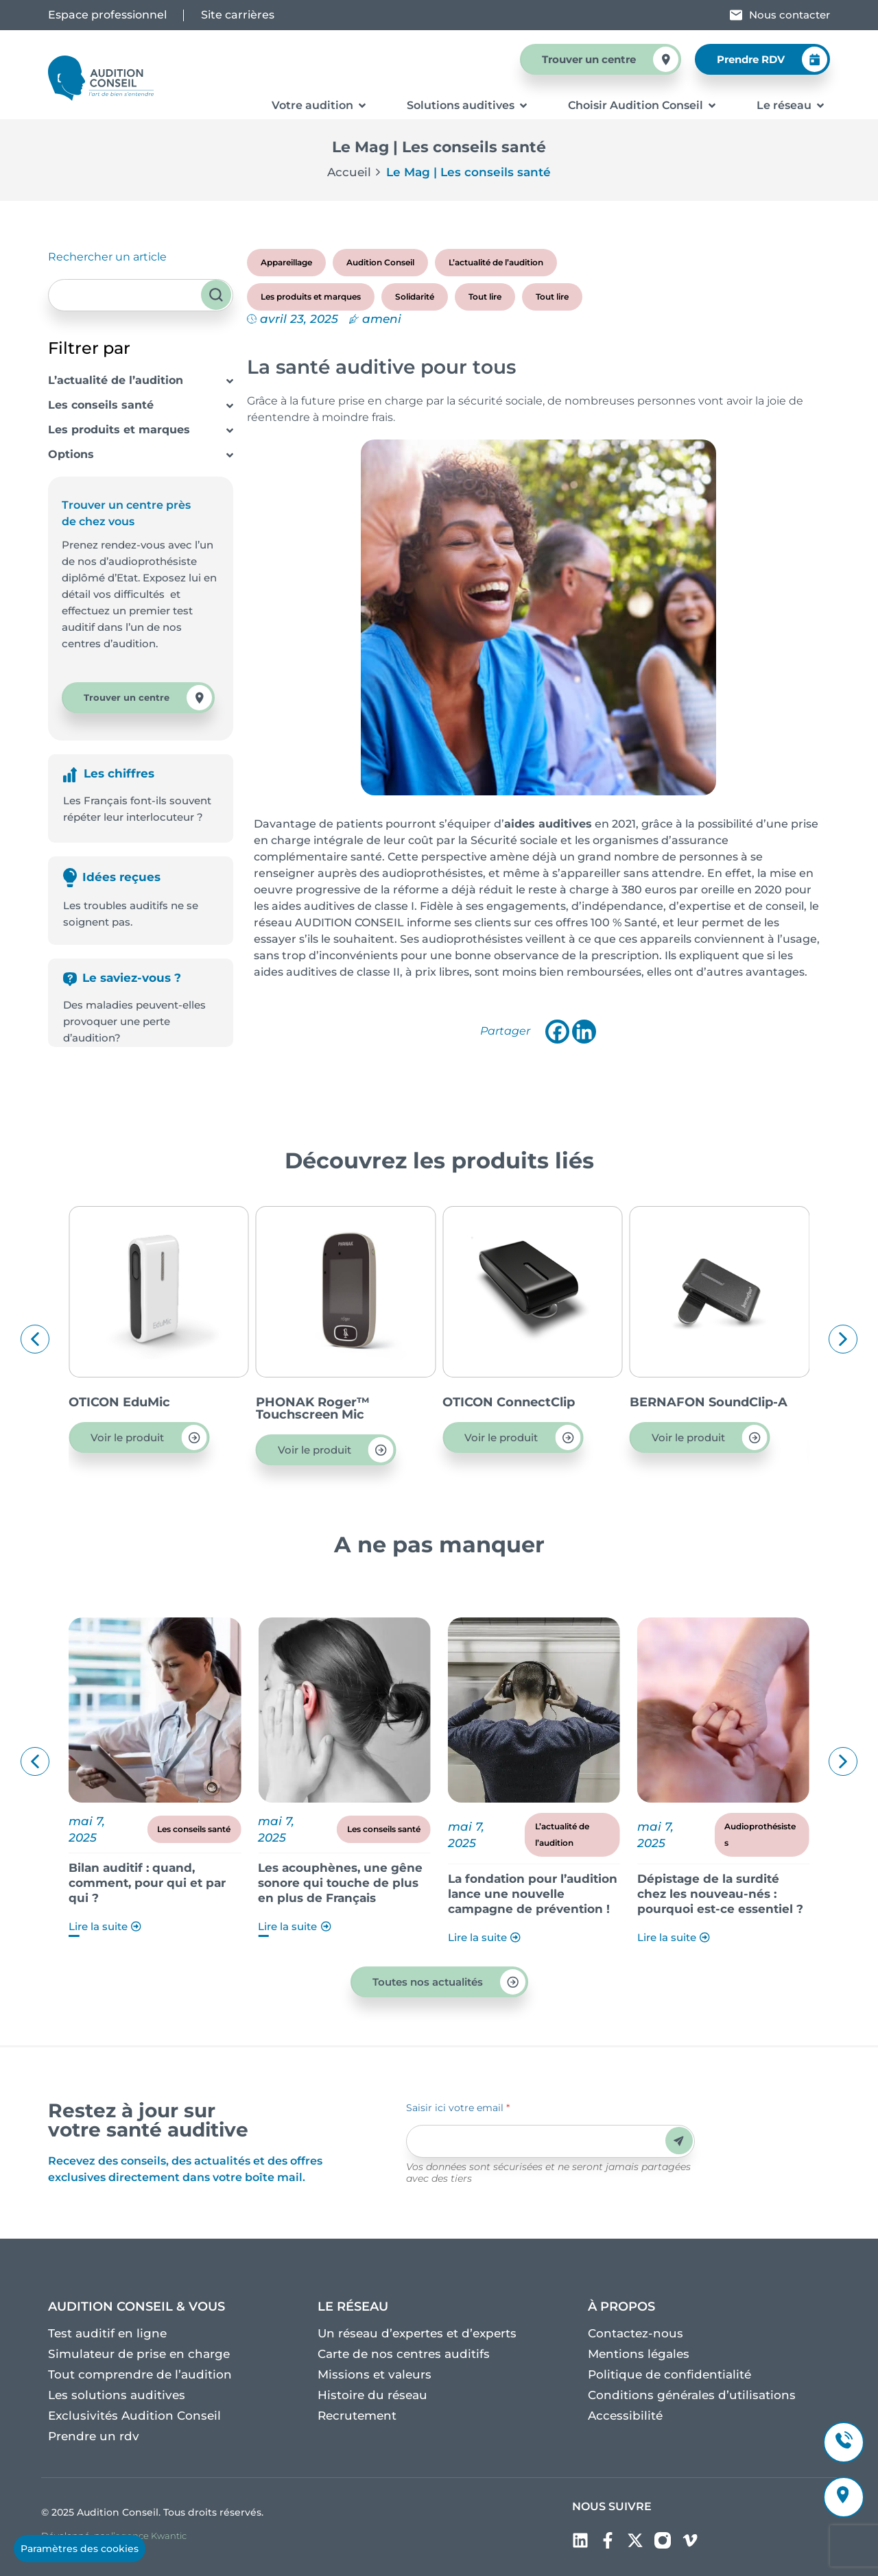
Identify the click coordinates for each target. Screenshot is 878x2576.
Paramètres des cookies (80, 2548)
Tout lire (484, 296)
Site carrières (237, 14)
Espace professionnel (107, 14)
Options (71, 454)
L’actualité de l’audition (115, 380)
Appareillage (286, 262)
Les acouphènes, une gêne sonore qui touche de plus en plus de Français (511, 1883)
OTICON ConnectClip (678, 1402)
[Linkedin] (584, 1032)
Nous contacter (789, 14)
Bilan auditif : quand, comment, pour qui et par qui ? (318, 1883)
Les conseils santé (101, 404)
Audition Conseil (380, 262)
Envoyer (679, 2141)
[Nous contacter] (736, 15)
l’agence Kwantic (149, 2535)
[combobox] (140, 295)
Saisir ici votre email (458, 2108)
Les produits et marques (119, 429)
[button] (35, 1339)
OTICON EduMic (289, 1402)
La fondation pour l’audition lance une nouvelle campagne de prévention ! (704, 1894)
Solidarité (414, 296)
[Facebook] (557, 1032)
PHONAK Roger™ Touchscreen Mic (481, 1408)
